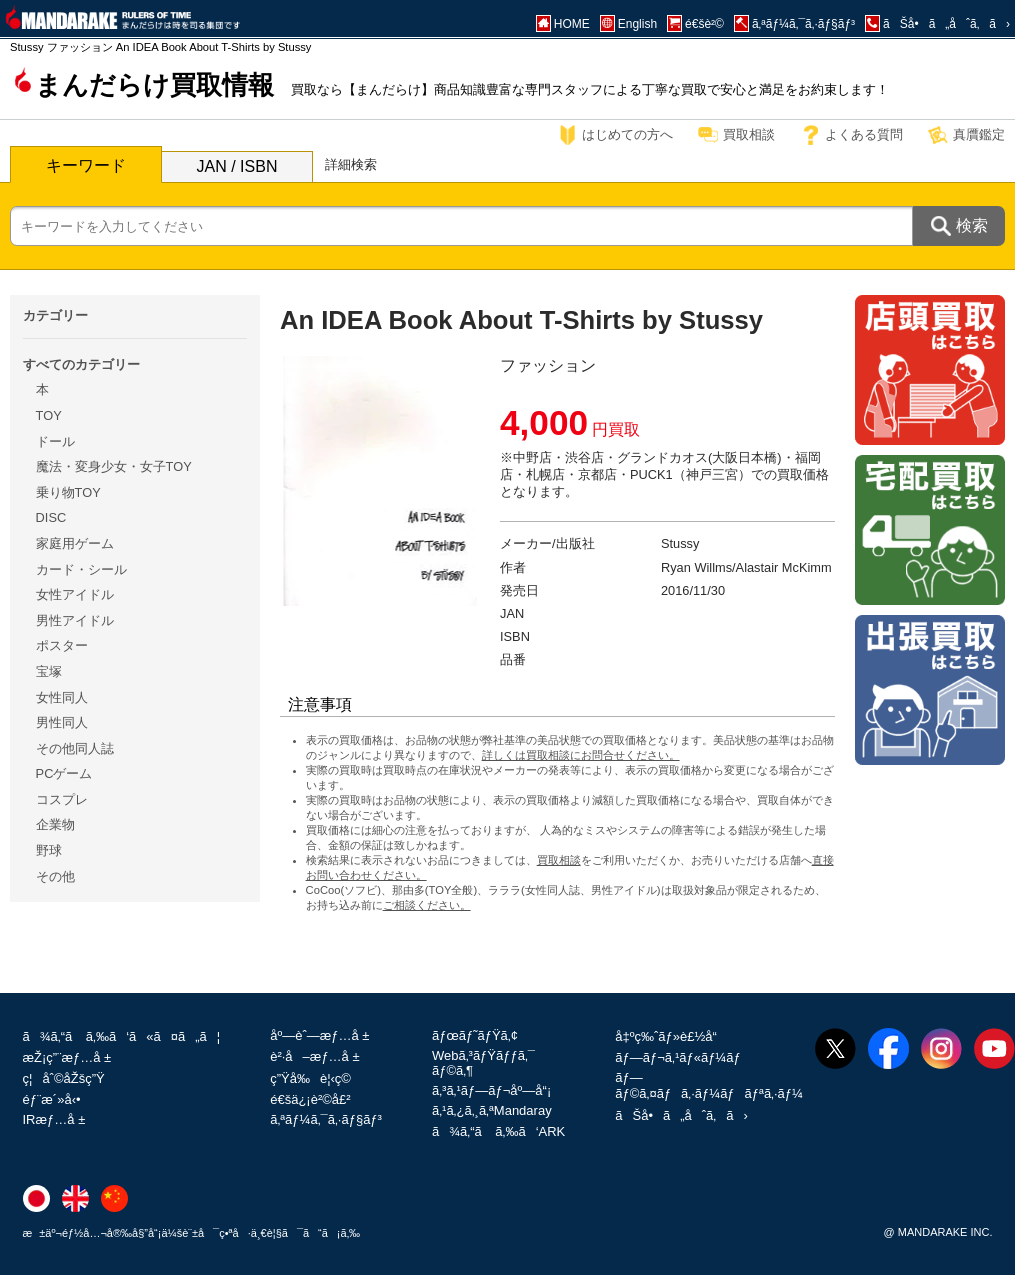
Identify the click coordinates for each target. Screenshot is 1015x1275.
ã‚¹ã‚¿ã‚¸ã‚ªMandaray (492, 1110)
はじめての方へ (627, 134)
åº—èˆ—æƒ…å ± (319, 1035)
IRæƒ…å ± (54, 1119)
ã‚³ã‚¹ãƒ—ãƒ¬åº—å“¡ (491, 1090)
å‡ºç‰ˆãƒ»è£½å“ (671, 1036)
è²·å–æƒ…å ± (314, 1056)
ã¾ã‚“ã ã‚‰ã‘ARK (498, 1131)
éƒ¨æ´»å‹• (52, 1099)
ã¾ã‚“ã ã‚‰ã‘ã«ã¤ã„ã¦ (122, 1036)
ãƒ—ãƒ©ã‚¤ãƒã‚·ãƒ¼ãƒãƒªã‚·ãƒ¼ (709, 1085)
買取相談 (749, 134)
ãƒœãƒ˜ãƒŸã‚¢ (475, 1035)
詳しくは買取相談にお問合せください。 (581, 755)
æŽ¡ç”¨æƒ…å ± (67, 1057)
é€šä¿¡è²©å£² (310, 1099)
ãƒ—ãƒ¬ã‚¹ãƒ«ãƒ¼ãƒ (679, 1057)
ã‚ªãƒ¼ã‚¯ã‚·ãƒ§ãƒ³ (326, 1119)
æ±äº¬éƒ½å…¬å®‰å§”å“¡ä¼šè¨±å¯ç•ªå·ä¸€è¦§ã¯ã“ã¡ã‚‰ (192, 1233)
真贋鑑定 (979, 134)
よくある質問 (864, 134)
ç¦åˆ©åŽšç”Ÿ (64, 1078)
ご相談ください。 (427, 905)
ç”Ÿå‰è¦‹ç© (315, 1078)
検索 (972, 225)
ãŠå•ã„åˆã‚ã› (681, 1115)
